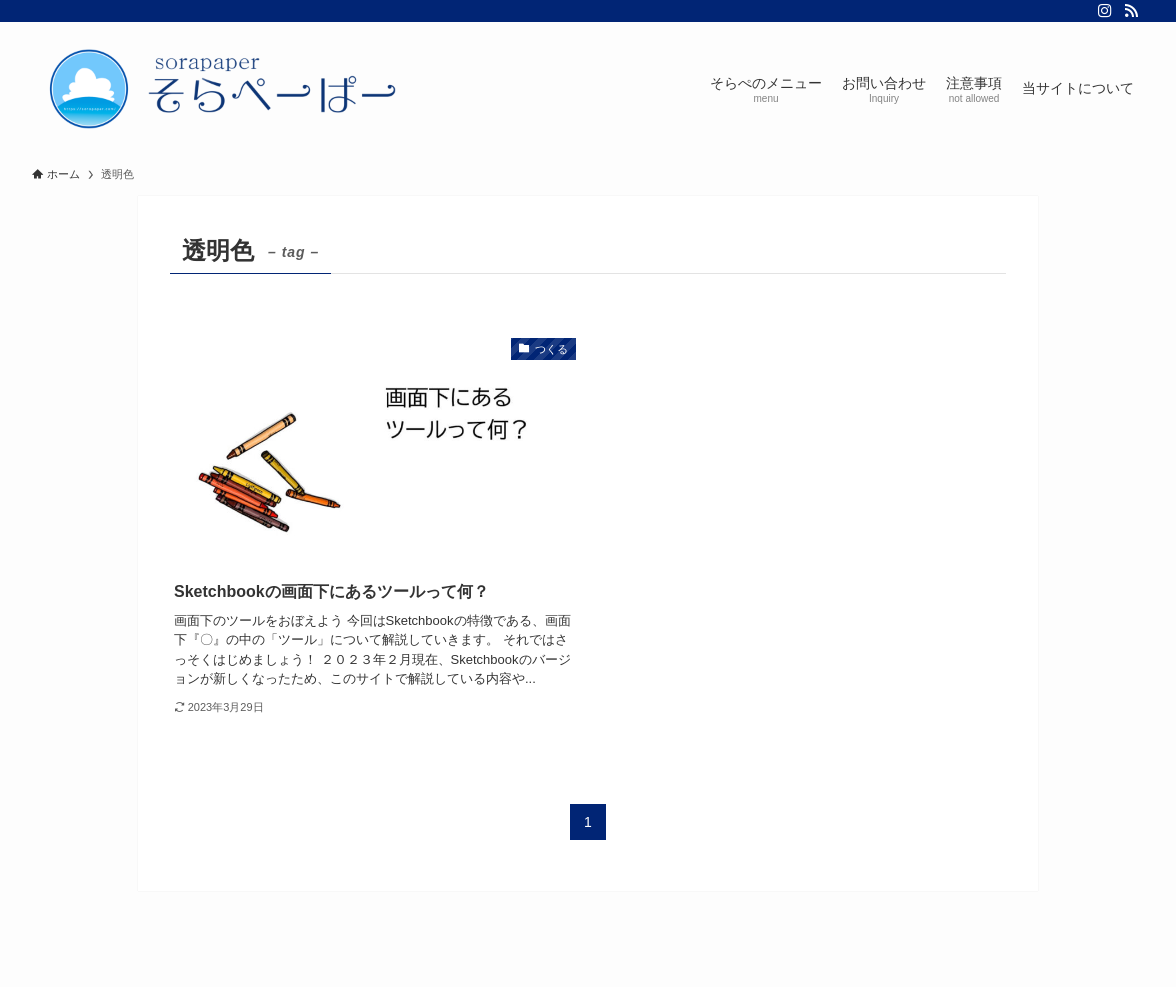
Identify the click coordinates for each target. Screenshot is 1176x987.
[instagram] (1105, 11)
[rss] (1131, 11)
